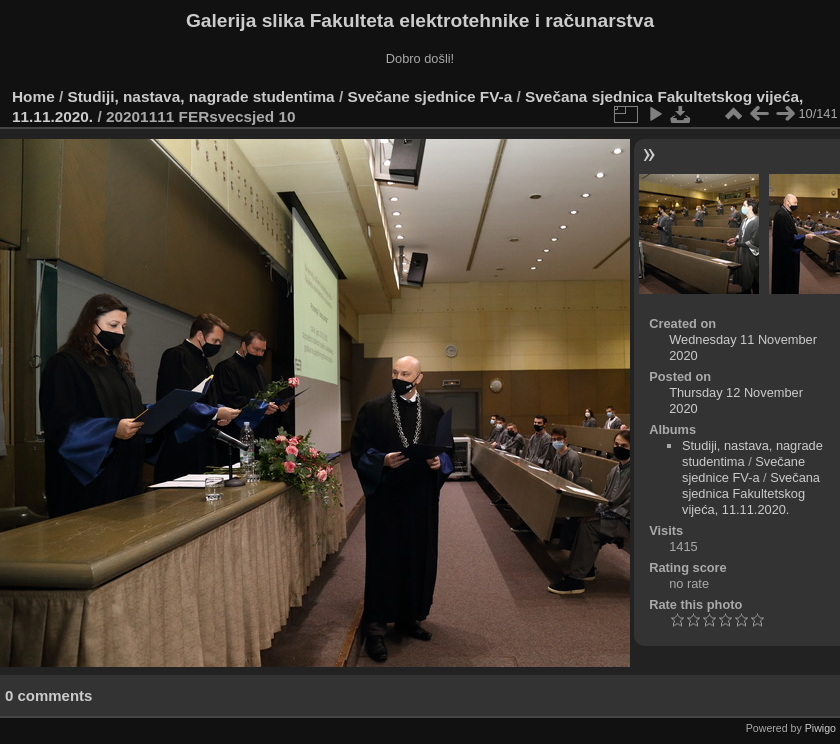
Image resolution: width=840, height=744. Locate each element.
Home (33, 96)
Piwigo (820, 728)
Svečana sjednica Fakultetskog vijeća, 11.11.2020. (751, 493)
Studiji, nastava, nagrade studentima (201, 96)
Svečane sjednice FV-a (429, 96)
